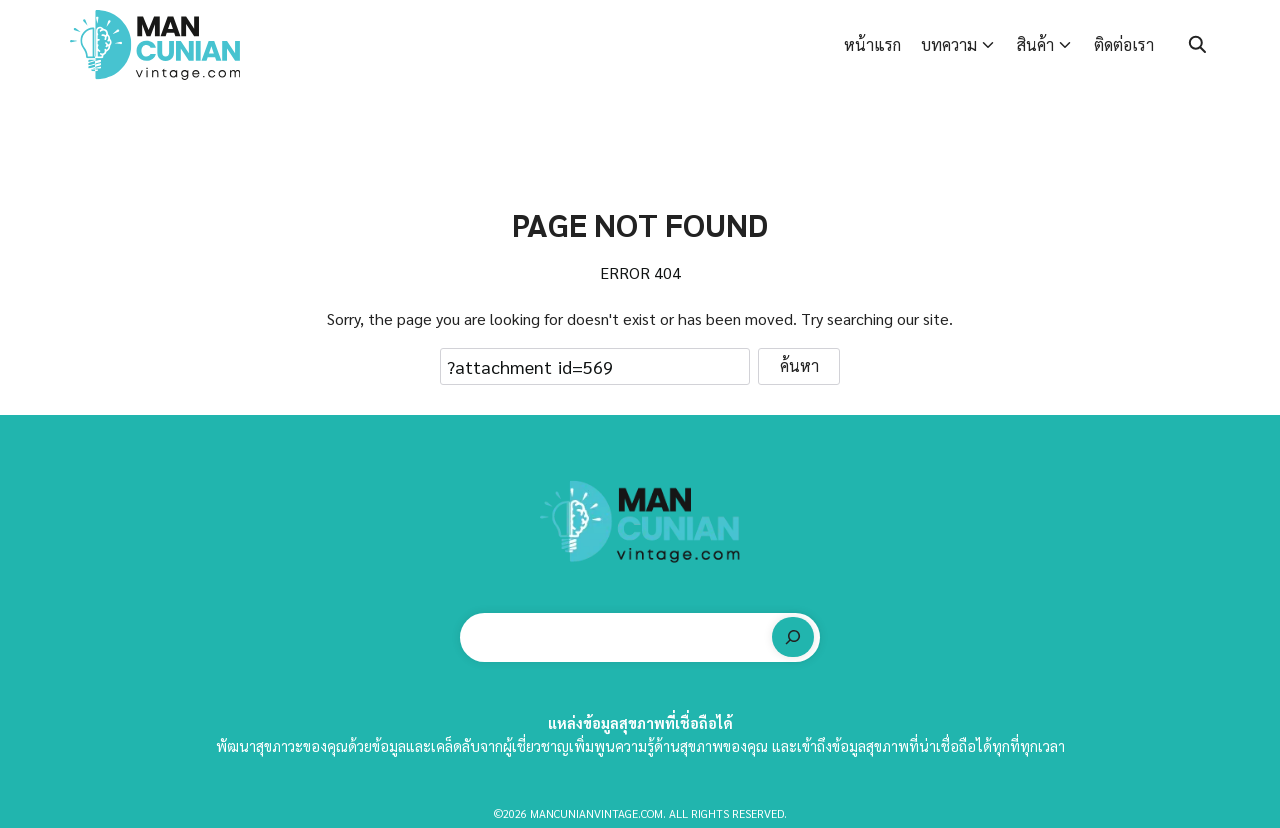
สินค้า (1035, 44)
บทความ (949, 44)
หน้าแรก (872, 44)
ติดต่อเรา (1124, 44)
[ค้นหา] (793, 637)
